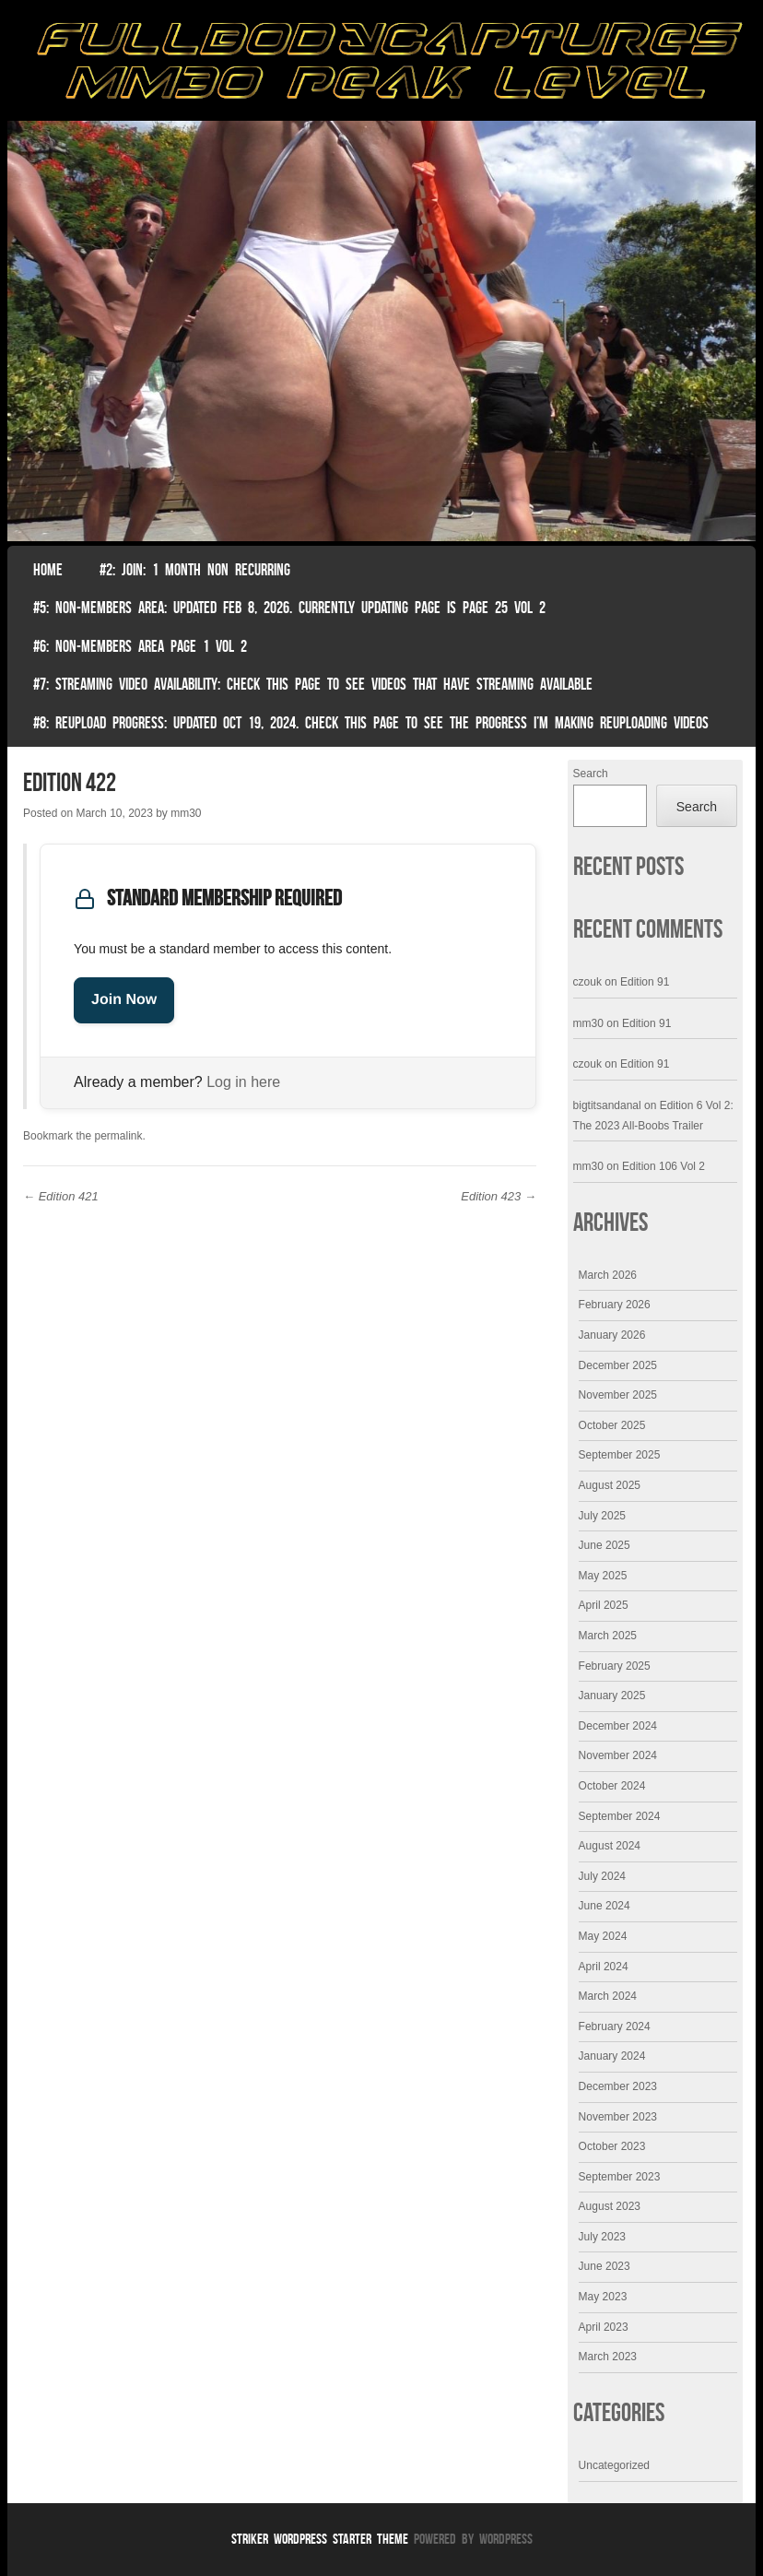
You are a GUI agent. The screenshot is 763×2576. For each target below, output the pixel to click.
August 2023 (609, 2206)
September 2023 (620, 2176)
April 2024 (603, 1966)
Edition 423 (498, 1196)
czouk (587, 981)
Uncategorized (614, 2465)
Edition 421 (61, 1196)
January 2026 (612, 1335)
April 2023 (603, 2327)
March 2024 (608, 1996)
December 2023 (618, 2086)
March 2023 (608, 2356)
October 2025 (612, 1425)
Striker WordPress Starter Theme (319, 2538)
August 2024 (609, 1845)
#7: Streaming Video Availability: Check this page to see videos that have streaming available (313, 684)
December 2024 (618, 1725)
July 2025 (602, 1515)
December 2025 (618, 1365)
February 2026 (615, 1304)
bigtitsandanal (607, 1105)
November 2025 (618, 1394)
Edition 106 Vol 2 (663, 1166)
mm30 (185, 813)
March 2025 (608, 1635)
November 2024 (618, 1755)
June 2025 (604, 1545)
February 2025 (615, 1666)
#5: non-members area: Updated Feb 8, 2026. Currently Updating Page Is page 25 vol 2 (289, 607)
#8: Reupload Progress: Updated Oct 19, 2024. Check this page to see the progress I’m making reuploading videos (371, 723)
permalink (118, 1135)
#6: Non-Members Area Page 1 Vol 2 (140, 646)
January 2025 (612, 1695)
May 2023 (603, 2296)
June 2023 (604, 2266)
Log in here (243, 1082)
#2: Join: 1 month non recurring (195, 570)
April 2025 (603, 1605)
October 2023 (612, 2146)
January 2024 (612, 2056)
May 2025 (603, 1575)
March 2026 (608, 1275)
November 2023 (618, 2116)
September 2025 (620, 1454)
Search (590, 773)
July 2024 (602, 1876)
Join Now (124, 1000)
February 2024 (615, 2026)
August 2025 (609, 1485)
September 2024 (620, 1816)
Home (48, 570)
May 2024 (603, 1936)
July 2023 (602, 2236)
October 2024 (612, 1785)
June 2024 (604, 1905)
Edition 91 (644, 981)
